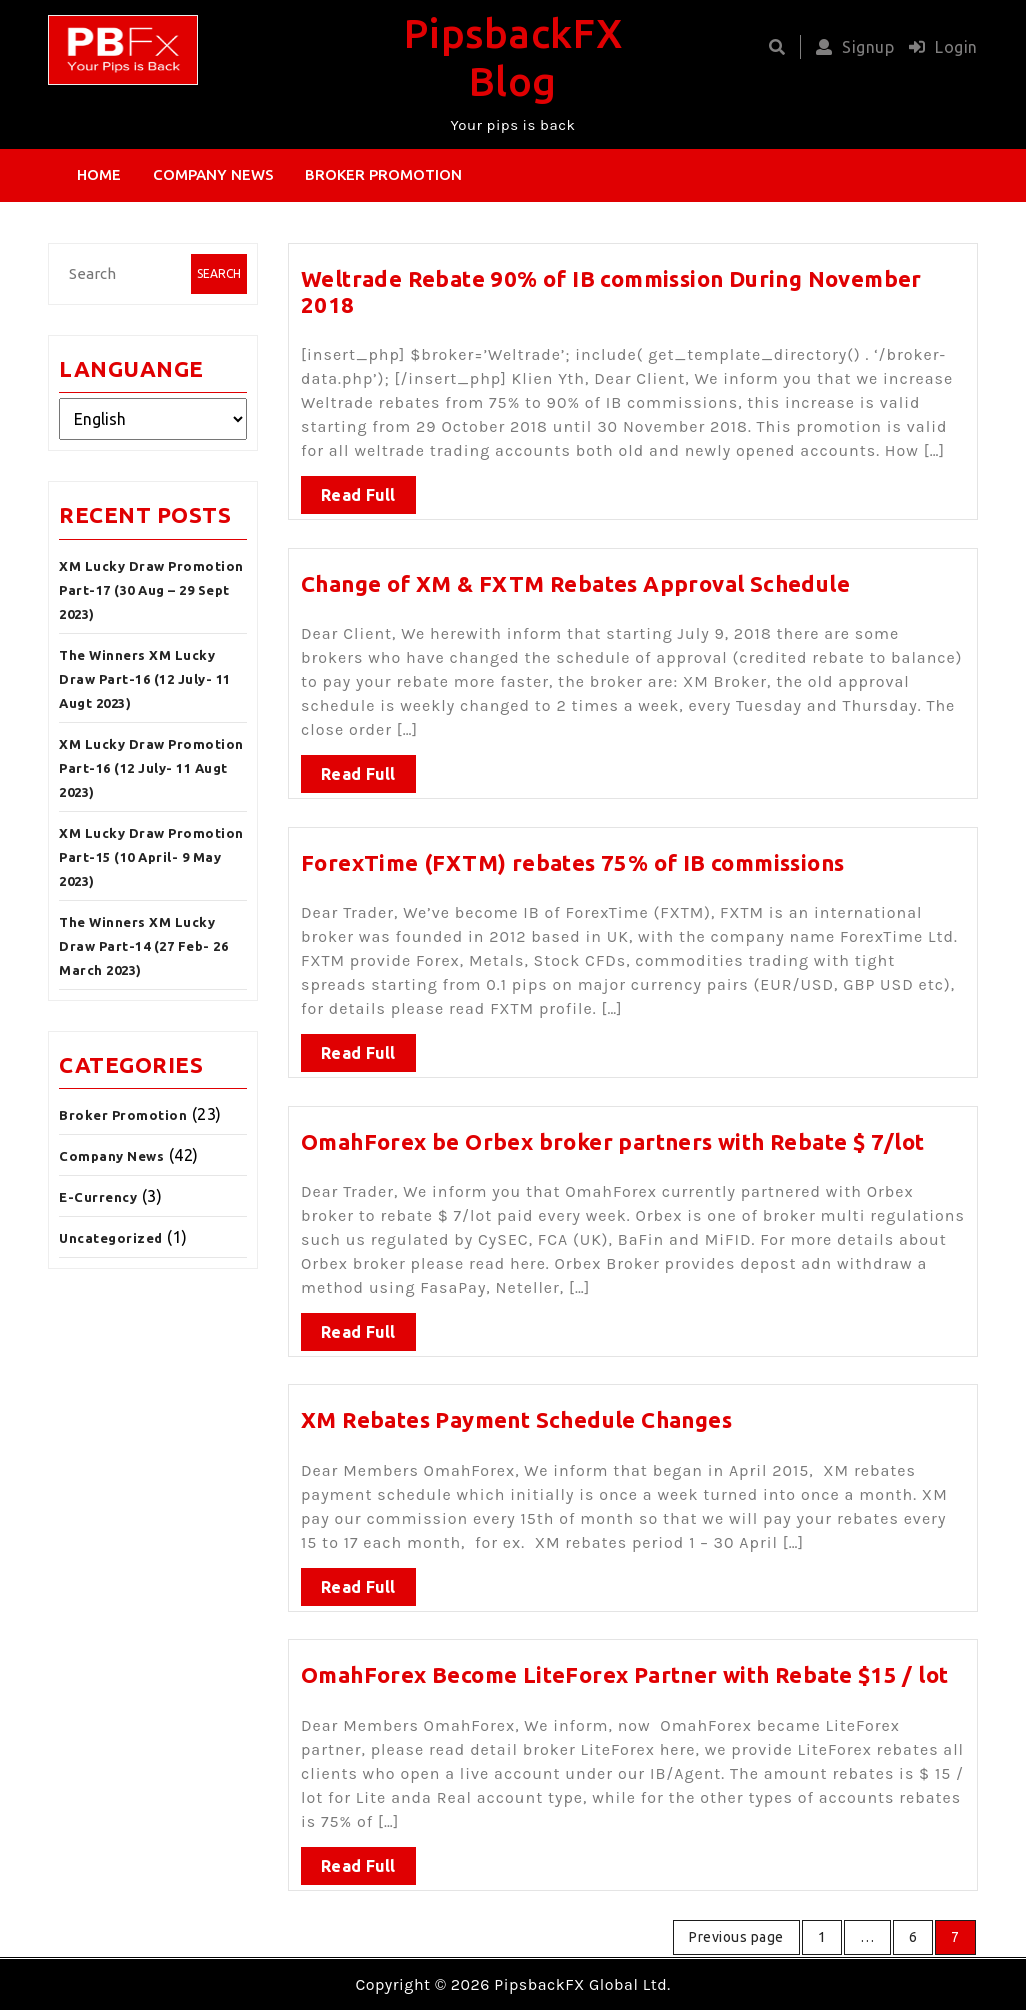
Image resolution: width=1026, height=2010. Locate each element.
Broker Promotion (383, 174)
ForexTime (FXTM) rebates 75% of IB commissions (572, 853)
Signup (850, 47)
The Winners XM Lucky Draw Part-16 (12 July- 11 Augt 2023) (145, 679)
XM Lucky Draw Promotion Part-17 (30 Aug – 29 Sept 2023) (151, 590)
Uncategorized (111, 1238)
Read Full (358, 486)
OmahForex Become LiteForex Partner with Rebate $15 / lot (624, 1666)
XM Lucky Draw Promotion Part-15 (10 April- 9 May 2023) (151, 857)
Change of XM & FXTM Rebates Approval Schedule (575, 574)
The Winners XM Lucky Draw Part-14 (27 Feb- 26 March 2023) (143, 946)
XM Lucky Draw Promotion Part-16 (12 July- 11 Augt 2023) (151, 768)
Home (99, 174)
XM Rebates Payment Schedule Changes (516, 1412)
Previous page (736, 1937)
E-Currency (98, 1197)
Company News (213, 174)
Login (938, 47)
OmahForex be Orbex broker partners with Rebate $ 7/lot (613, 1132)
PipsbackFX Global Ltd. (582, 1984)
